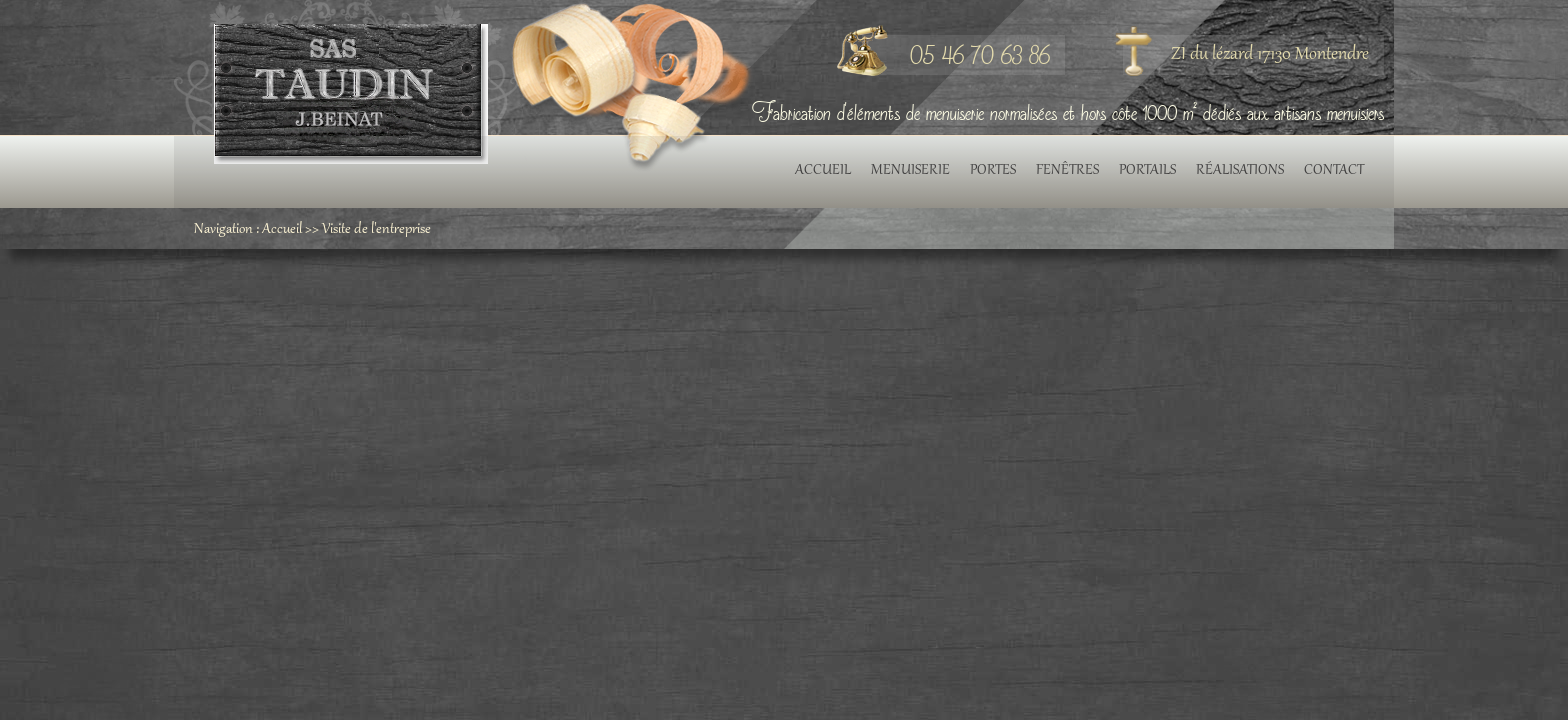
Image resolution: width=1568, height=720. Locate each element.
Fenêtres (1067, 171)
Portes (993, 171)
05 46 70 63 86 (980, 54)
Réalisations (1240, 171)
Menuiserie (910, 171)
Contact (1334, 171)
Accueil (823, 171)
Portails (1147, 171)
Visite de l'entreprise (376, 230)
